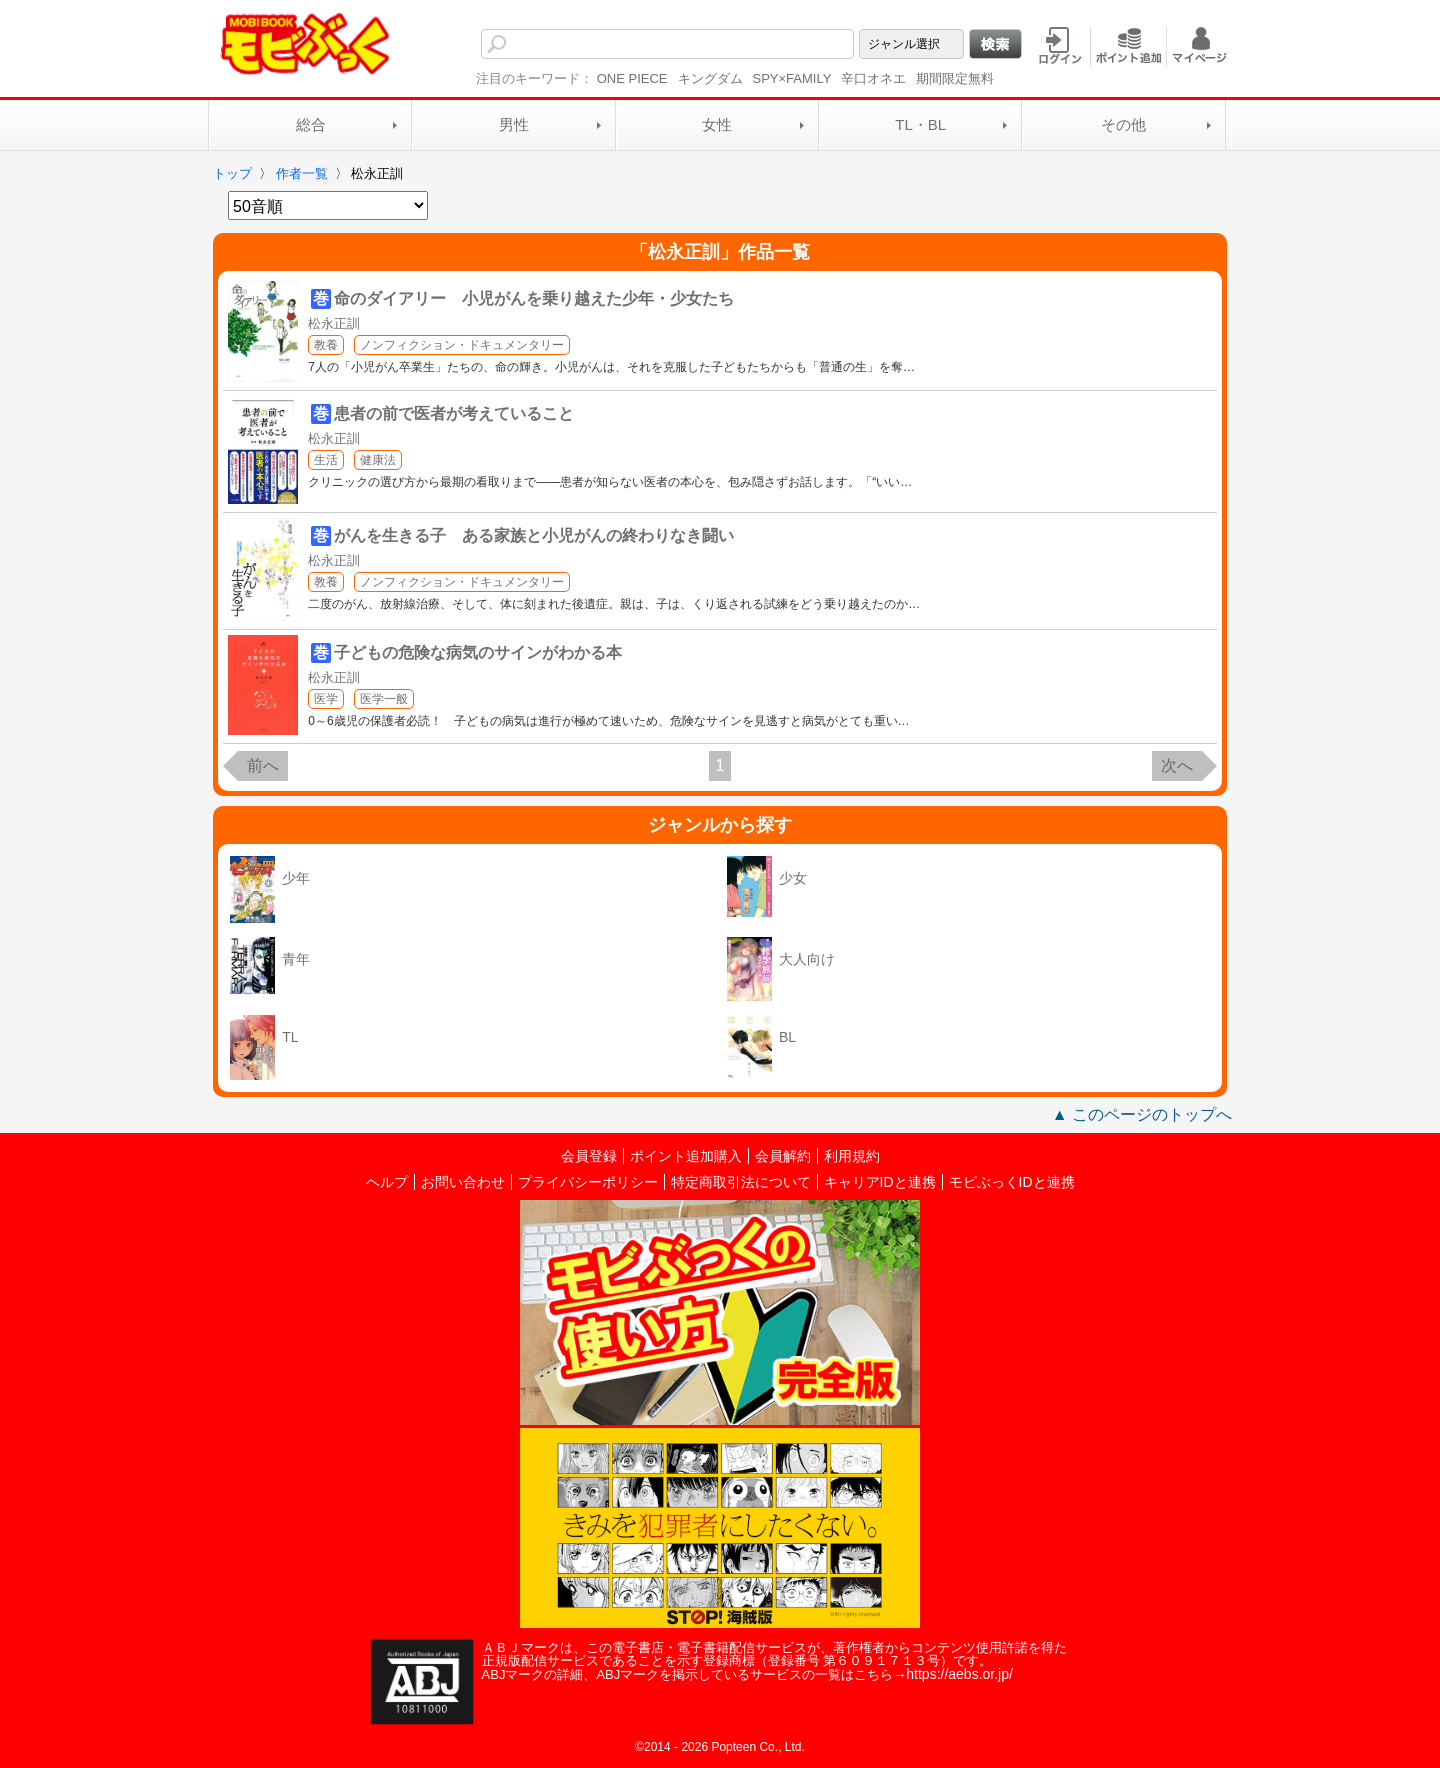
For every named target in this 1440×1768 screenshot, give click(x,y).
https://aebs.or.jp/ (959, 1674)
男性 (514, 124)
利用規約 (852, 1156)
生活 (326, 460)
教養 (326, 345)
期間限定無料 (955, 78)
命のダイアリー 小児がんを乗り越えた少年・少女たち (534, 298)
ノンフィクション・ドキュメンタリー (462, 345)
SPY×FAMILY (792, 78)
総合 (311, 124)
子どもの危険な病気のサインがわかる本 (478, 652)
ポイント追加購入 (686, 1156)
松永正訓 (334, 323)
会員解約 (783, 1156)
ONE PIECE (632, 78)
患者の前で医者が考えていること (454, 413)
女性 (717, 124)
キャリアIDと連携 (880, 1182)
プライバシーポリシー (588, 1182)
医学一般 (384, 699)
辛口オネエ (873, 78)
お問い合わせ (463, 1182)
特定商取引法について (741, 1182)
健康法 (378, 460)
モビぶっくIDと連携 (1012, 1182)
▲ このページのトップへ (1142, 1114)
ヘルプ (387, 1182)
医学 (326, 699)
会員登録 (589, 1156)
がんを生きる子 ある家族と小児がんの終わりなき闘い (534, 535)
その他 (1123, 124)
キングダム (710, 78)
